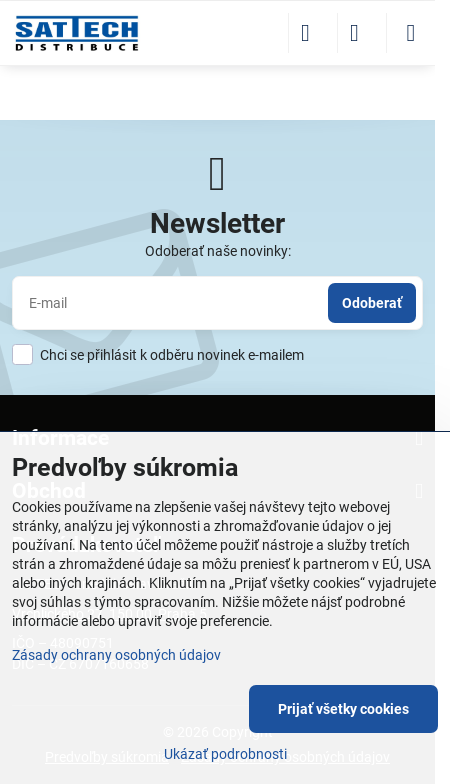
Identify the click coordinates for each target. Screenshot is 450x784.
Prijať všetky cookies (343, 709)
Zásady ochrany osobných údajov (116, 655)
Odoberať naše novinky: (218, 251)
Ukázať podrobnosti (225, 754)
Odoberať (372, 303)
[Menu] (411, 33)
